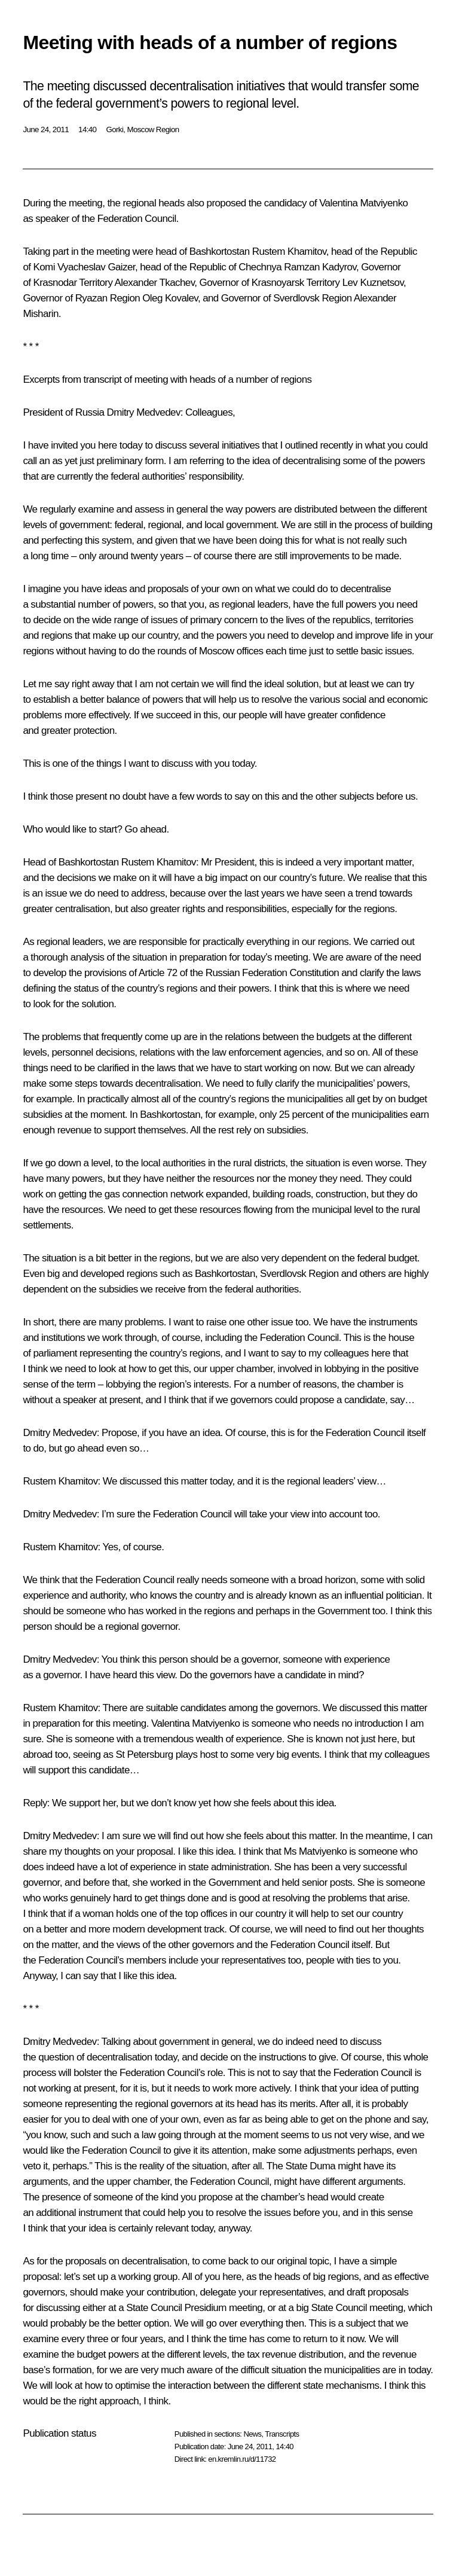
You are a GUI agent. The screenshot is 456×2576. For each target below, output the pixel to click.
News (252, 2433)
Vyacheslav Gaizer (96, 267)
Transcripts (282, 2433)
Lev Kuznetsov (372, 282)
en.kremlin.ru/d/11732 (242, 2459)
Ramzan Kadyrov (320, 267)
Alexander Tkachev (155, 282)
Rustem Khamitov (289, 251)
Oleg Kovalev (170, 298)
